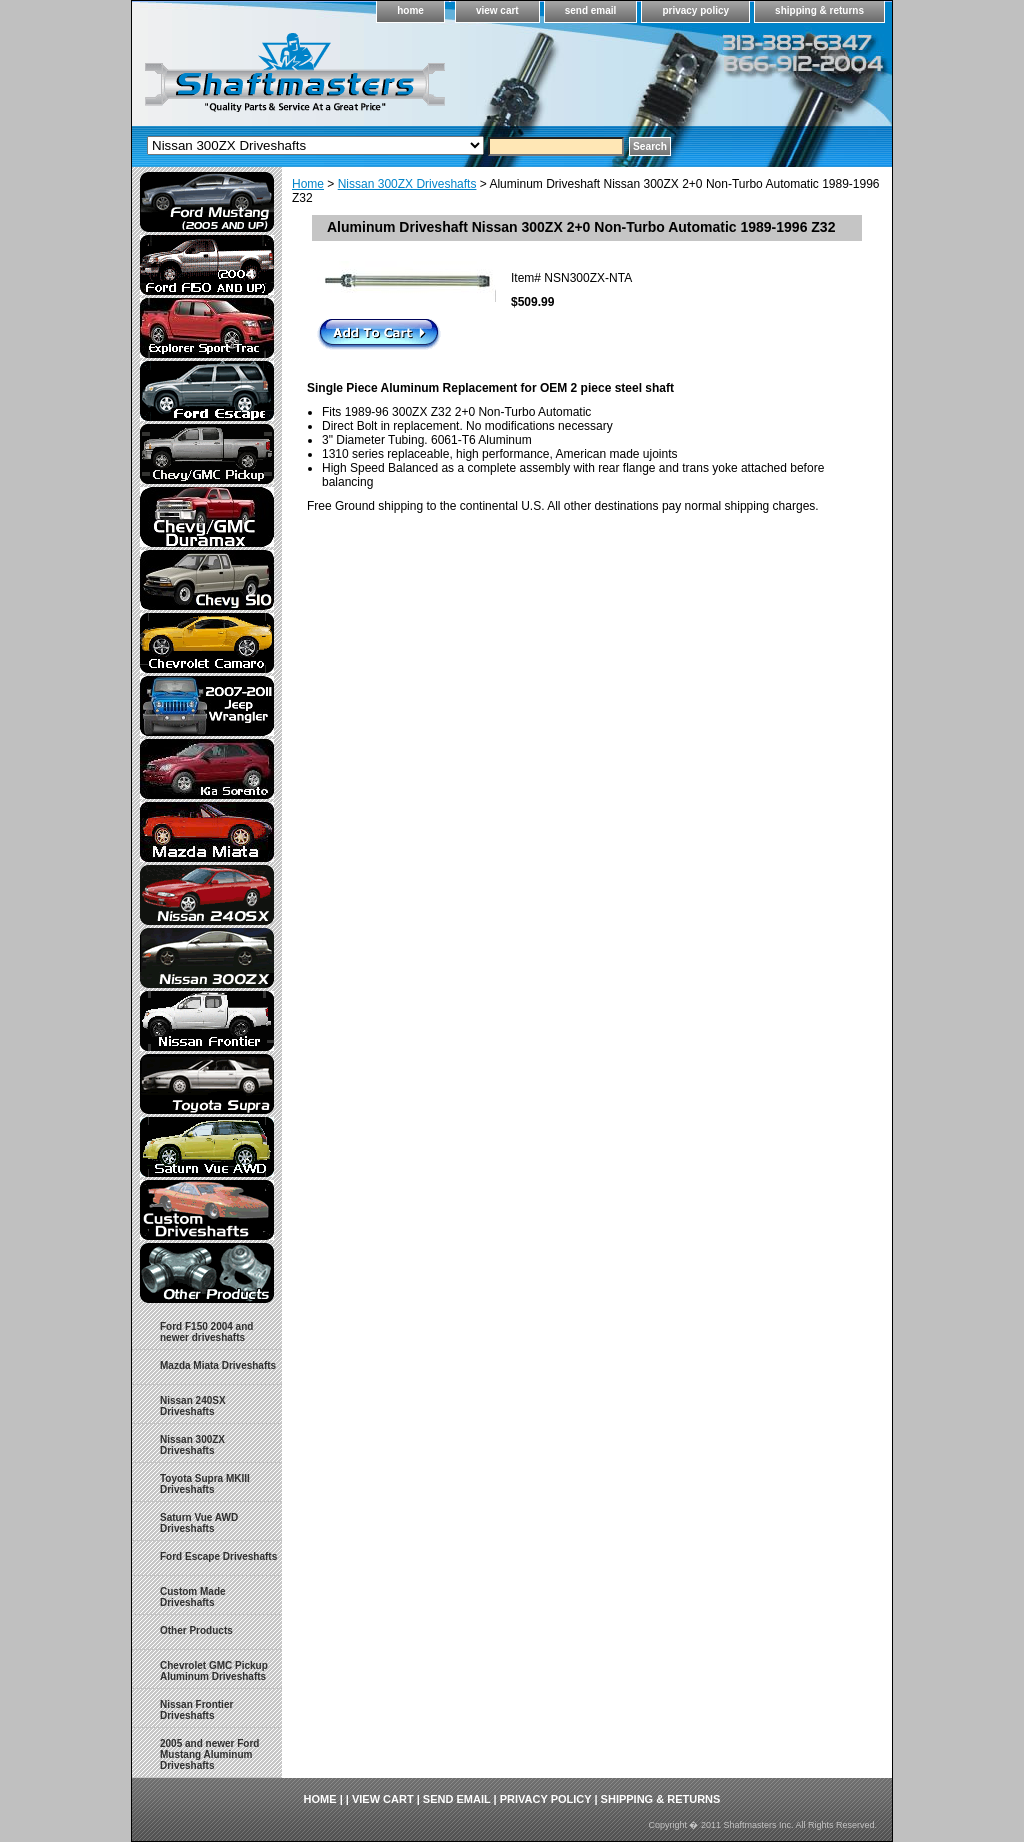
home (410, 10)
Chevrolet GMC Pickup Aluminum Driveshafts (214, 1671)
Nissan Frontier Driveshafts (196, 1710)
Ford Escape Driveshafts (218, 1556)
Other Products (196, 1630)
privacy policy (695, 10)
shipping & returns (819, 10)
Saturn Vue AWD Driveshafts (199, 1523)
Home (308, 184)
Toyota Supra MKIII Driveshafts (205, 1484)
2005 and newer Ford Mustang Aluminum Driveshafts (209, 1754)
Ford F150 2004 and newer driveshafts (206, 1332)
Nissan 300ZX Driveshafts (407, 184)
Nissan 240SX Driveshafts (193, 1406)
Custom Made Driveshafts (193, 1597)
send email (591, 10)
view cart (497, 10)
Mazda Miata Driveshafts (218, 1365)
